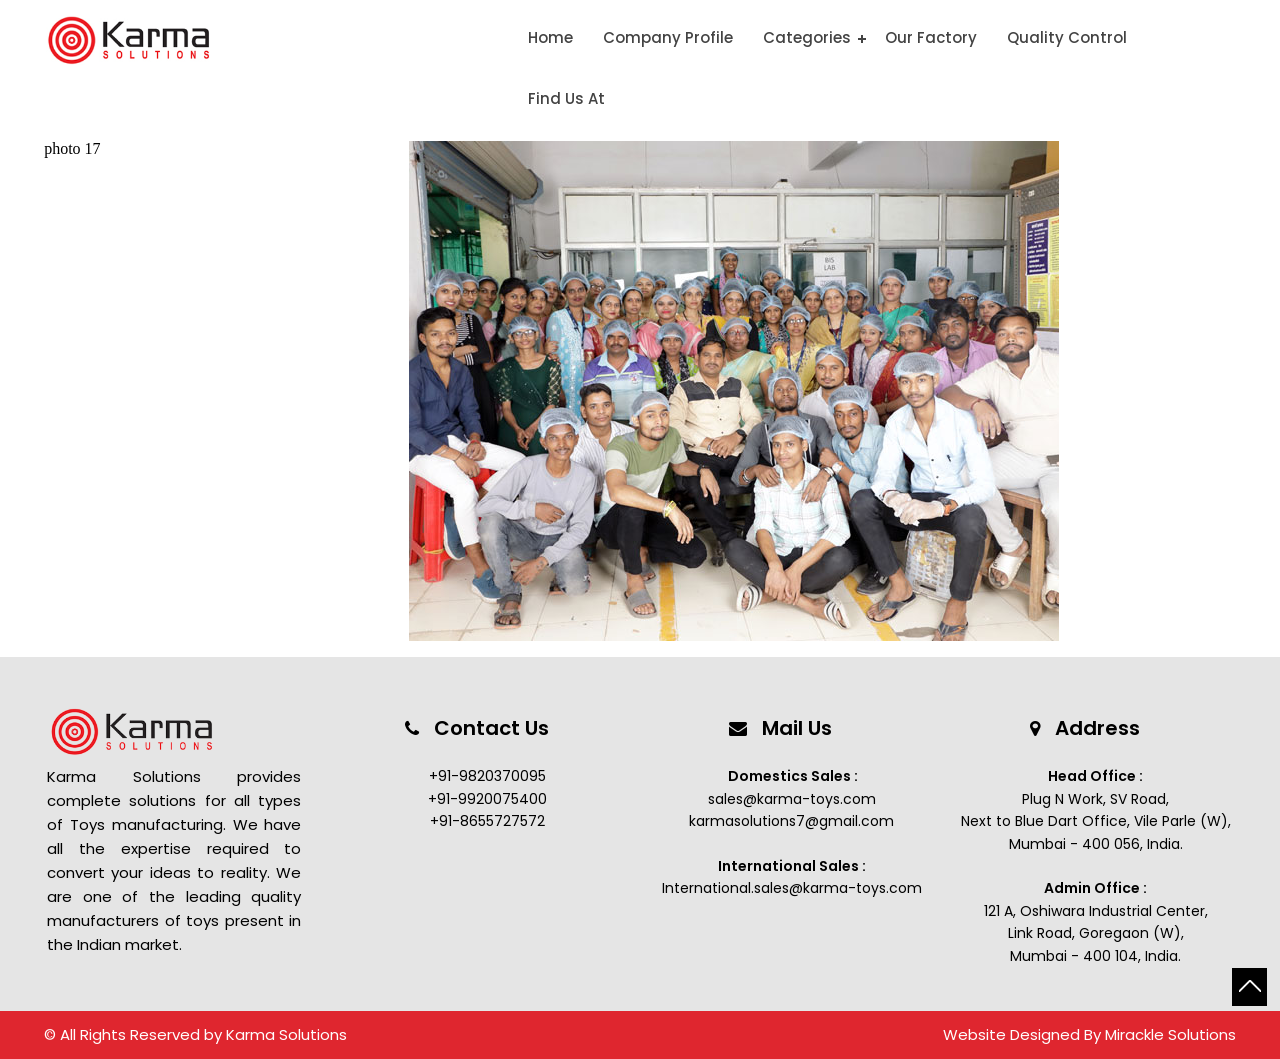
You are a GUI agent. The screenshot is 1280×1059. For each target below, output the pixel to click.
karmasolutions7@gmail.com (791, 821)
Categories (807, 37)
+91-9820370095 (487, 776)
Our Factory (931, 37)
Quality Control (1067, 37)
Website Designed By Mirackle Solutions (1089, 1034)
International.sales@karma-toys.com (792, 888)
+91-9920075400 (487, 799)
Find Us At (566, 98)
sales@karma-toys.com (792, 799)
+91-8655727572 (487, 821)
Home (550, 37)
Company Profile (668, 37)
